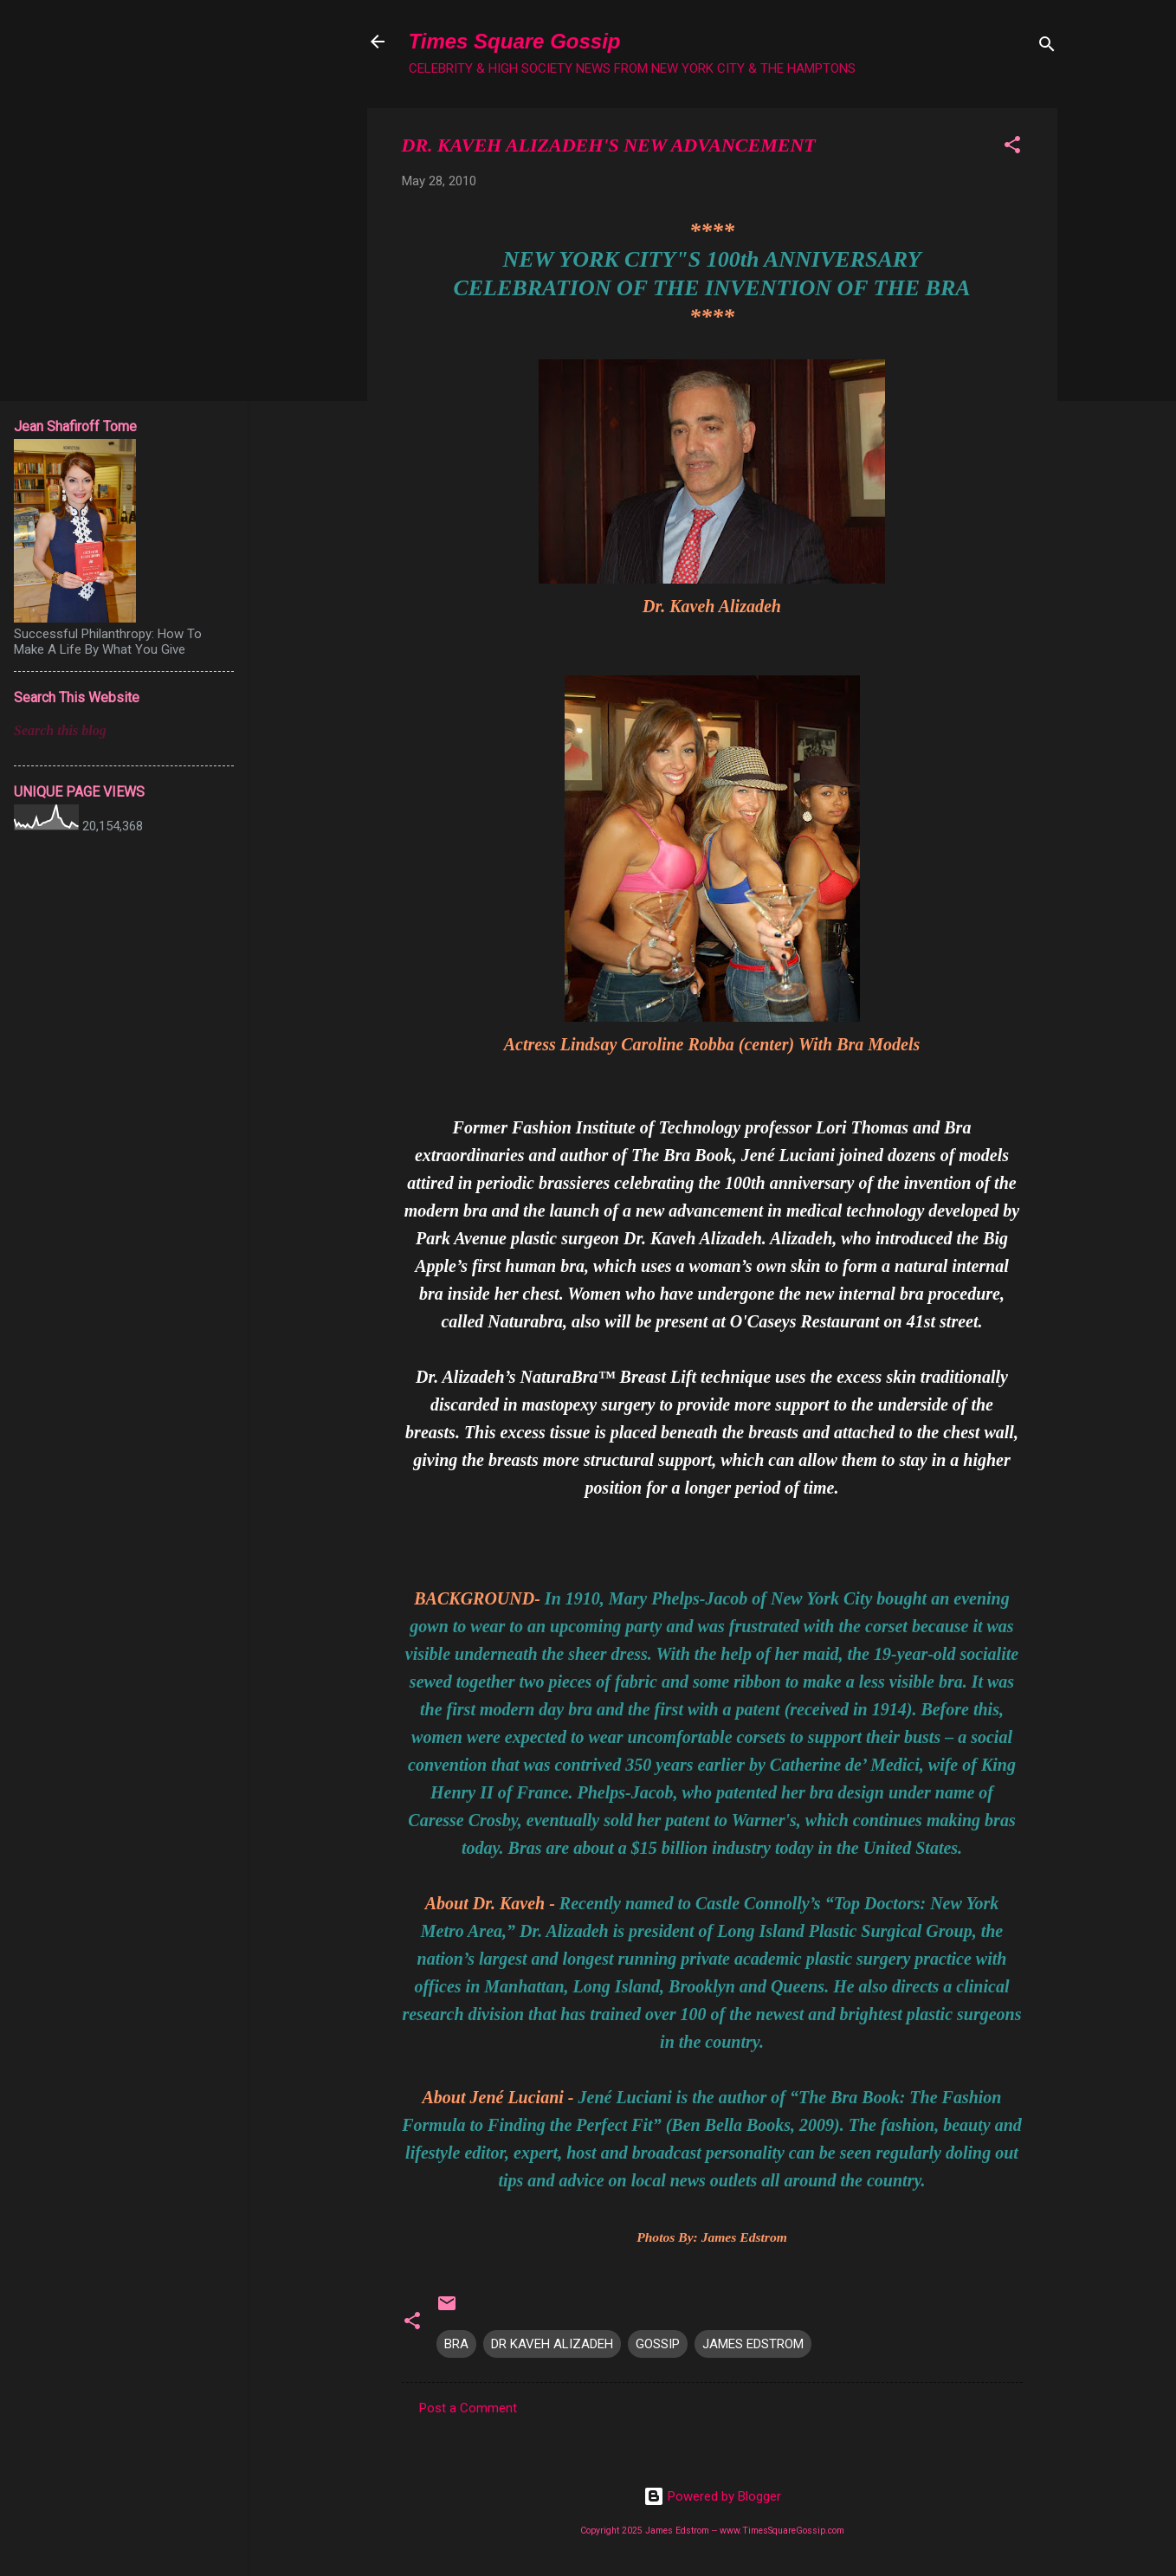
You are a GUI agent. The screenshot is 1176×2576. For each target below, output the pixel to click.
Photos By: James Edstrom (711, 2237)
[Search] (1047, 47)
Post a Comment (468, 2408)
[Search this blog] (124, 731)
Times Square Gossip (515, 41)
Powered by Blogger (712, 2496)
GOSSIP (658, 2344)
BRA (456, 2344)
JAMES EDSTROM (753, 2344)
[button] (1012, 147)
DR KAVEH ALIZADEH (552, 2344)
